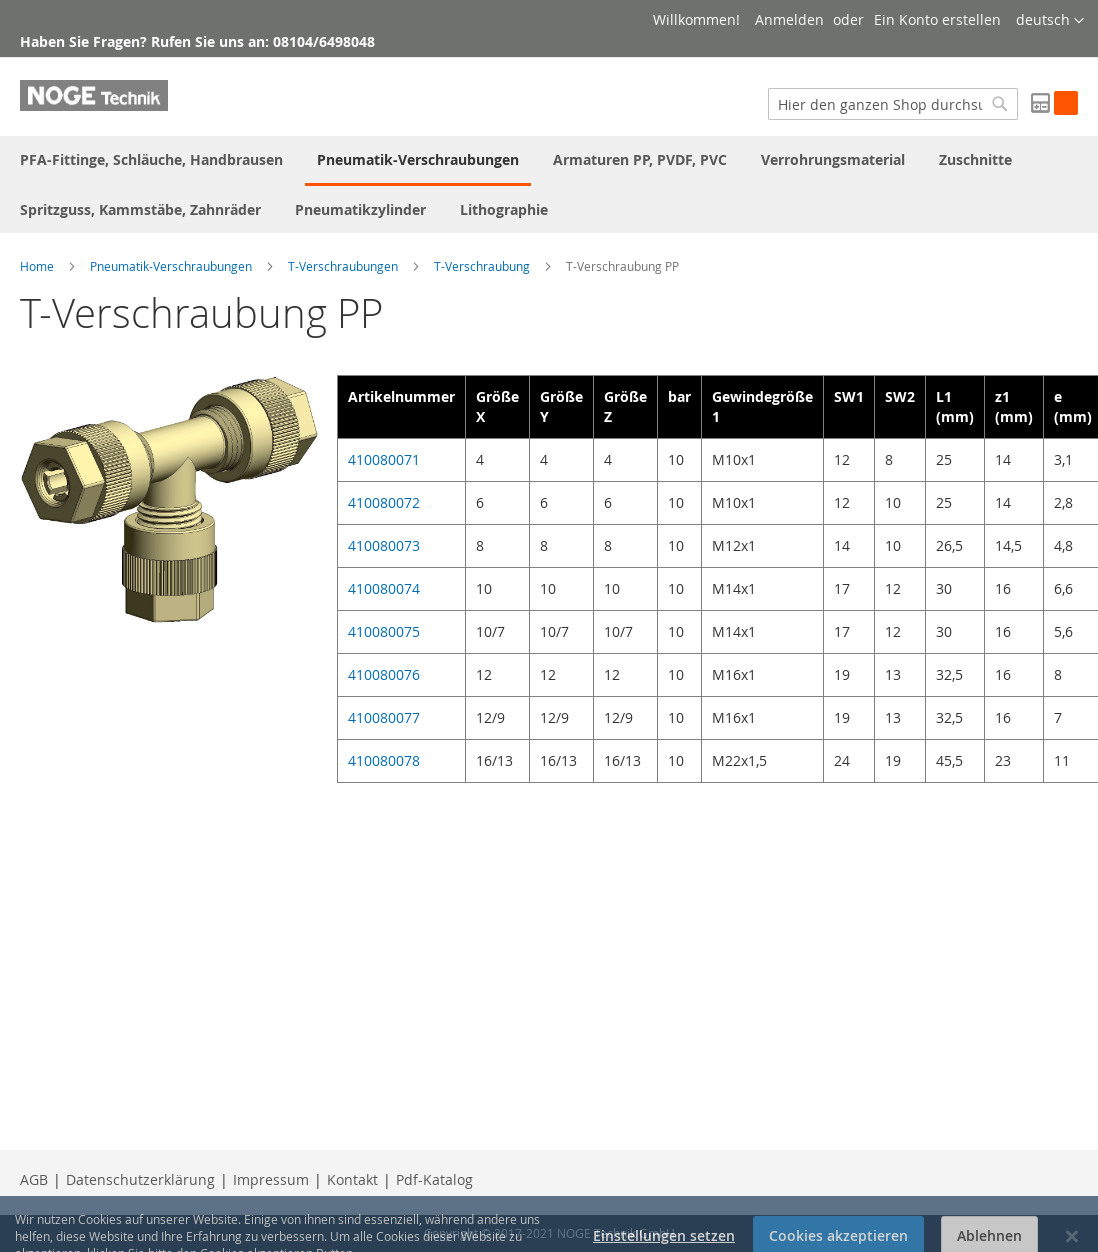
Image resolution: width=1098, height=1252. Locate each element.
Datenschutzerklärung (140, 1179)
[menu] (549, 184)
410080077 (384, 717)
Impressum (271, 1179)
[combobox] (893, 104)
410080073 (384, 545)
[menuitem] (151, 159)
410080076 (384, 674)
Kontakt (352, 1179)
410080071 (384, 459)
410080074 (384, 588)
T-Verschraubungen (343, 266)
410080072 (384, 502)
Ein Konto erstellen (937, 19)
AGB (34, 1179)
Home (37, 266)
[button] (1050, 21)
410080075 (384, 631)
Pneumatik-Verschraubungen (171, 266)
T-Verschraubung (482, 266)
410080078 (384, 760)
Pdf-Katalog (434, 1179)
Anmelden (789, 19)
